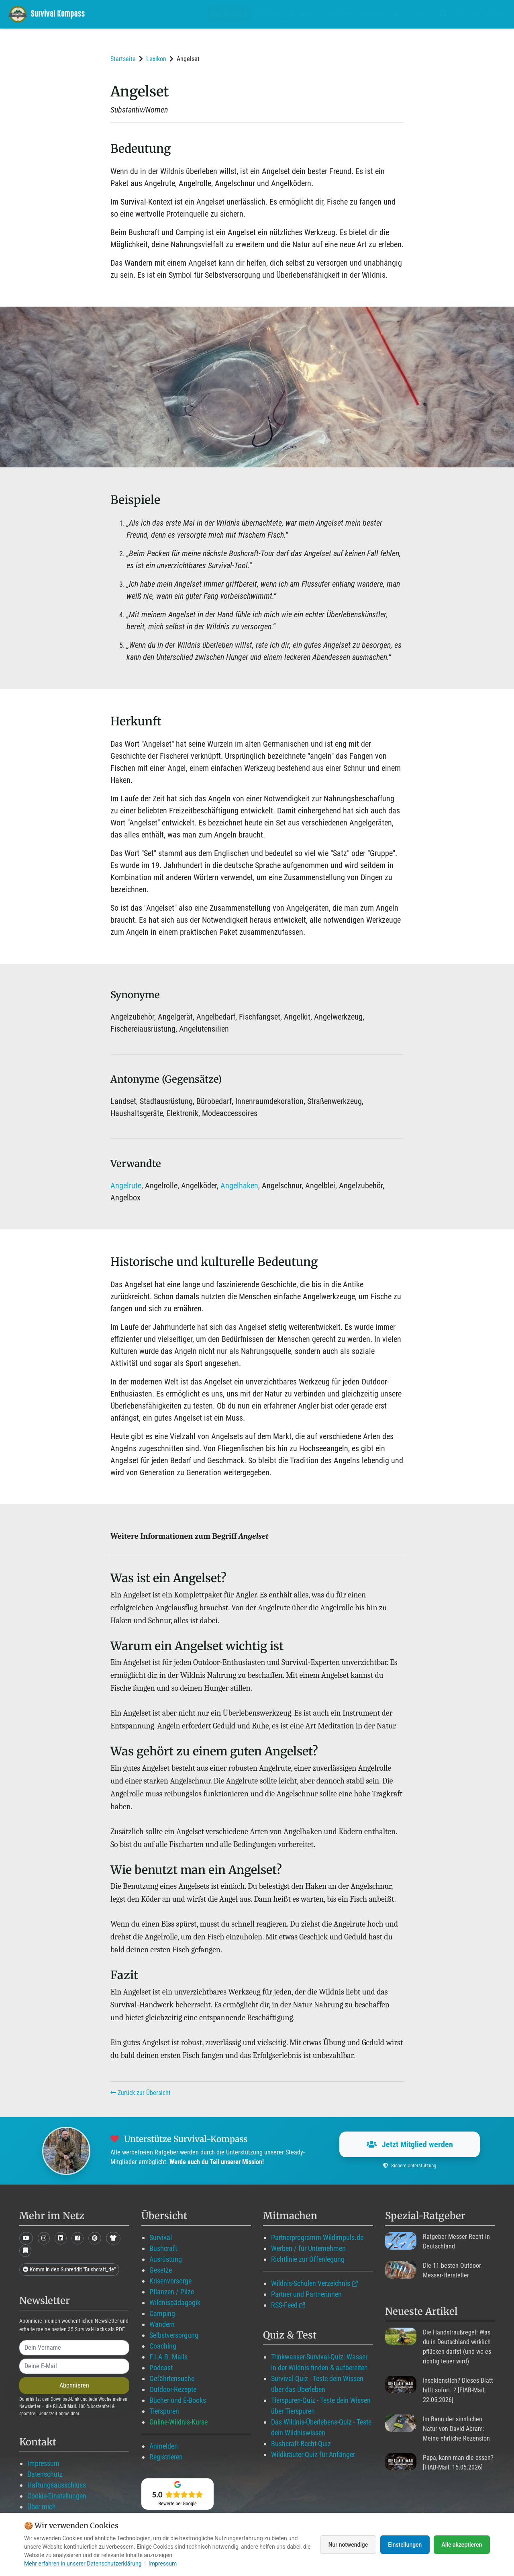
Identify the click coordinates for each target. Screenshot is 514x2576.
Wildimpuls (228, 14)
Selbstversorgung (173, 2335)
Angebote (379, 14)
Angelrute (125, 1185)
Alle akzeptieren (462, 2544)
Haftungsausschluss (56, 2485)
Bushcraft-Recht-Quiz (301, 2443)
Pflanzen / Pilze (171, 2291)
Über (417, 14)
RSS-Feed (284, 2305)
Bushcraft (163, 2248)
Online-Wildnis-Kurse (178, 2422)
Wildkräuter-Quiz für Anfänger (313, 2454)
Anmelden (163, 2446)
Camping (162, 2313)
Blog (338, 14)
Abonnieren (74, 2385)
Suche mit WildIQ (470, 14)
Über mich (41, 2506)
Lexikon (156, 59)
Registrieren (166, 2457)
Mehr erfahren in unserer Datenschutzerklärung (83, 2563)
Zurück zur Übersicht (140, 2093)
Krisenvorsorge (170, 2281)
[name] (74, 2347)
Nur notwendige (347, 2544)
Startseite (123, 59)
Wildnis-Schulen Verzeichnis (310, 2283)
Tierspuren (164, 2411)
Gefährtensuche (171, 2378)
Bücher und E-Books (177, 2400)
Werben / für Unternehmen (308, 2248)
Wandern (162, 2324)
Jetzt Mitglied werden (410, 2144)
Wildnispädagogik (174, 2302)
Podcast (161, 2367)
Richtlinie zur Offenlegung (308, 2259)
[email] (74, 2366)
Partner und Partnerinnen (306, 2294)
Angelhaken (239, 1185)
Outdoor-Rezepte (172, 2389)
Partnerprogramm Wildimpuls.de (317, 2237)
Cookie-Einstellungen (56, 2496)
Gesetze (160, 2270)
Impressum (43, 2463)
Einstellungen (405, 2544)
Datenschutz (45, 2474)
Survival (160, 2237)
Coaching (162, 2346)
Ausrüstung (165, 2259)
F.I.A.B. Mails (168, 2357)
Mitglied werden (287, 14)
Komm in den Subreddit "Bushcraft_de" (69, 2269)
